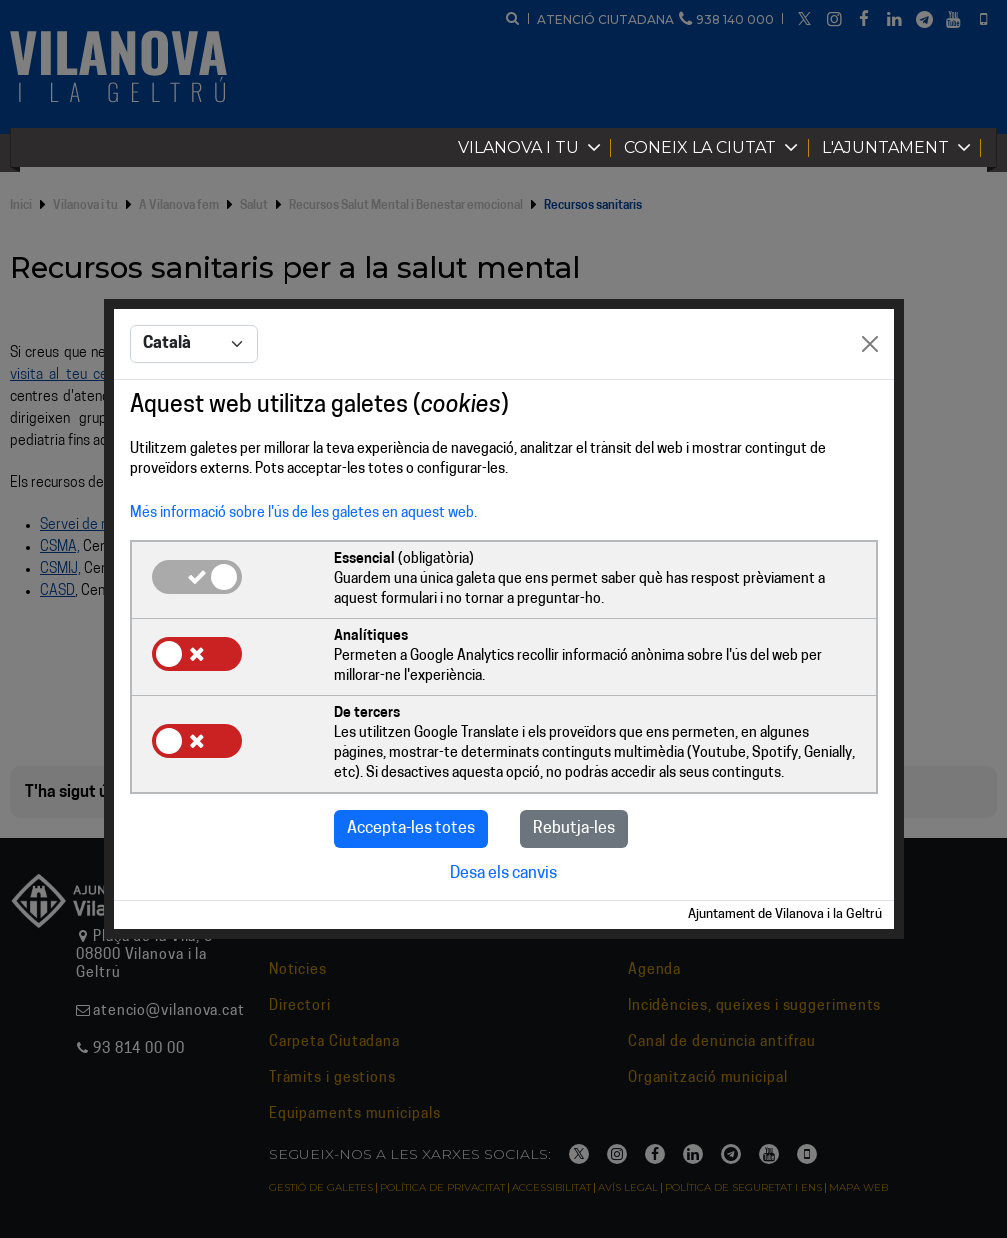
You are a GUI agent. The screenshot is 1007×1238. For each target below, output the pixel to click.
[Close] (870, 344)
